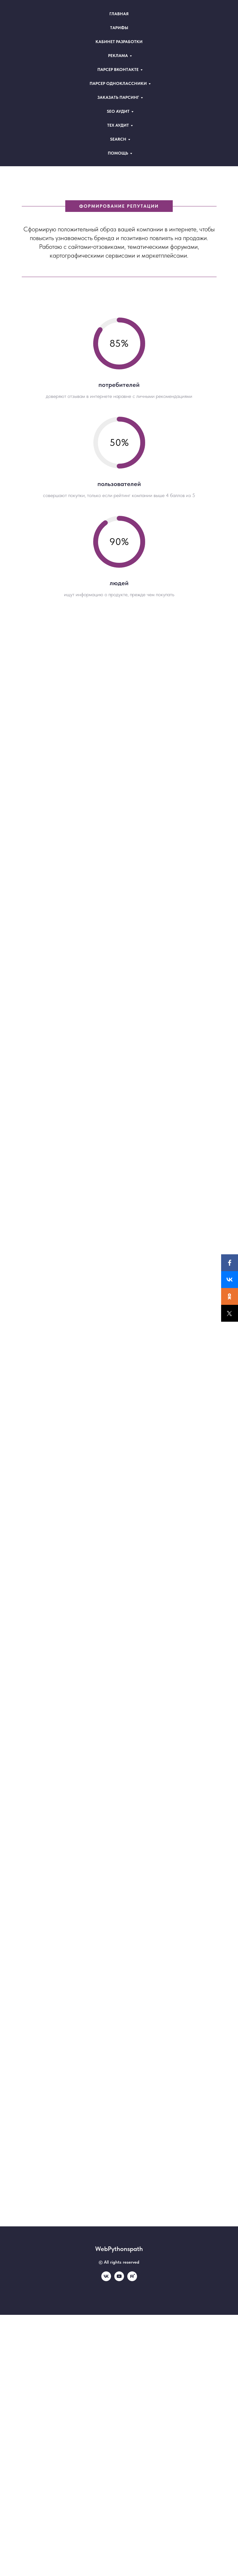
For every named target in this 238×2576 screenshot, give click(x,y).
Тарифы (119, 27)
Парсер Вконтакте (118, 69)
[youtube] (119, 2279)
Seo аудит (118, 111)
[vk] (106, 2279)
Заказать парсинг (118, 97)
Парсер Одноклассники (118, 83)
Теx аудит (118, 125)
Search (118, 139)
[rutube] (132, 2279)
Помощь (118, 153)
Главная (119, 13)
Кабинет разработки (119, 41)
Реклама (118, 55)
